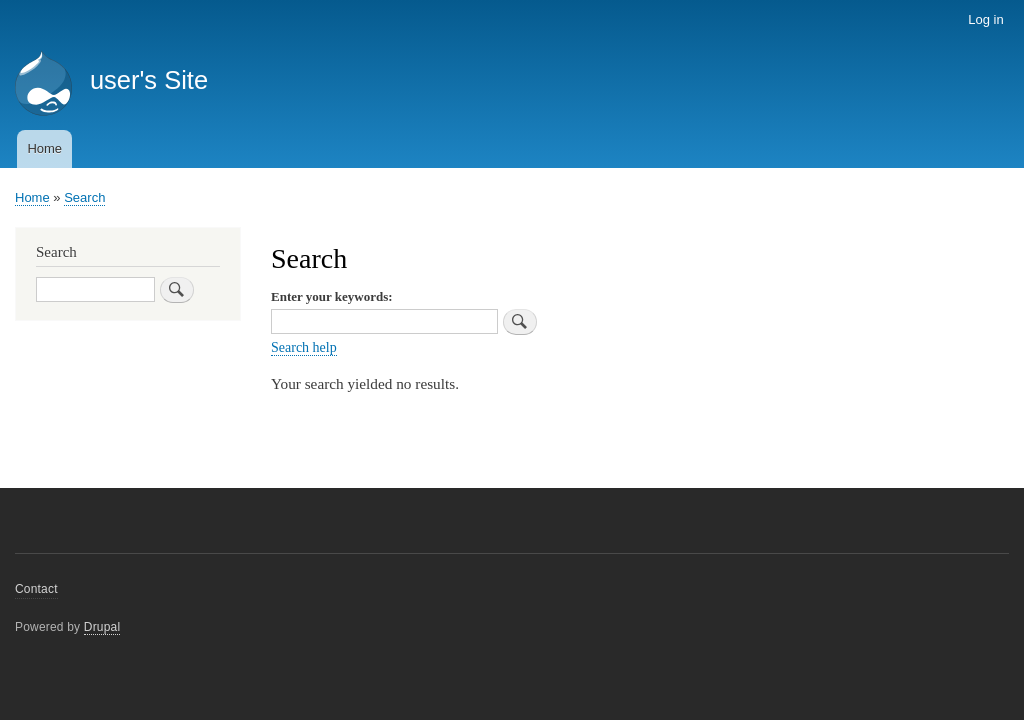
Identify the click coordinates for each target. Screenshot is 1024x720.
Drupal (102, 627)
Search (84, 197)
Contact (36, 589)
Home (44, 148)
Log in (985, 19)
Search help (304, 347)
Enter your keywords (329, 296)
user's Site (149, 80)
